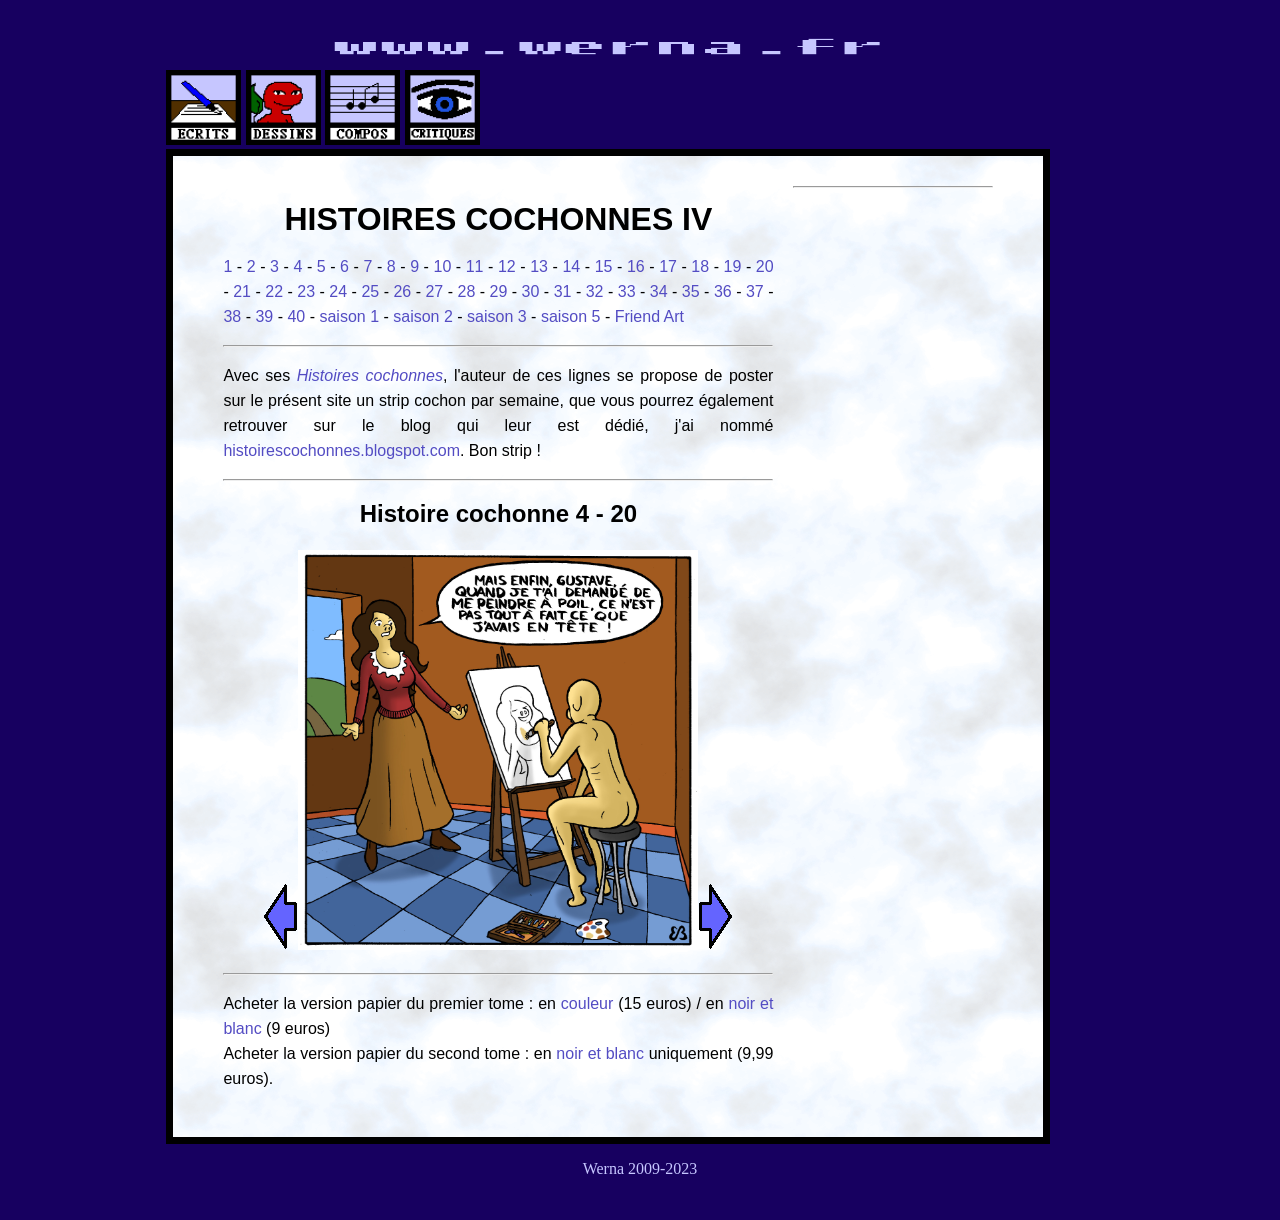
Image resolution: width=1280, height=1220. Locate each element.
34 (659, 291)
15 (604, 266)
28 (467, 291)
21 (242, 291)
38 (232, 316)
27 (434, 291)
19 (733, 266)
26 (402, 291)
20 (765, 266)
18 (700, 266)
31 (563, 291)
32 (595, 291)
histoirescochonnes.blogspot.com (341, 450)
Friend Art (649, 316)
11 (475, 266)
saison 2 (423, 316)
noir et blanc (600, 1053)
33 (627, 291)
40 (296, 316)
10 (442, 266)
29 (499, 291)
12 (507, 266)
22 (274, 291)
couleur (589, 1003)
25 (370, 291)
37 (755, 291)
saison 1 (349, 316)
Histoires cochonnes (370, 375)
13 (539, 266)
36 (723, 291)
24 (338, 291)
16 (636, 266)
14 (571, 266)
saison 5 (571, 316)
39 (264, 316)
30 (531, 291)
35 (691, 291)
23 (306, 291)
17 (668, 266)
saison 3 (497, 316)
